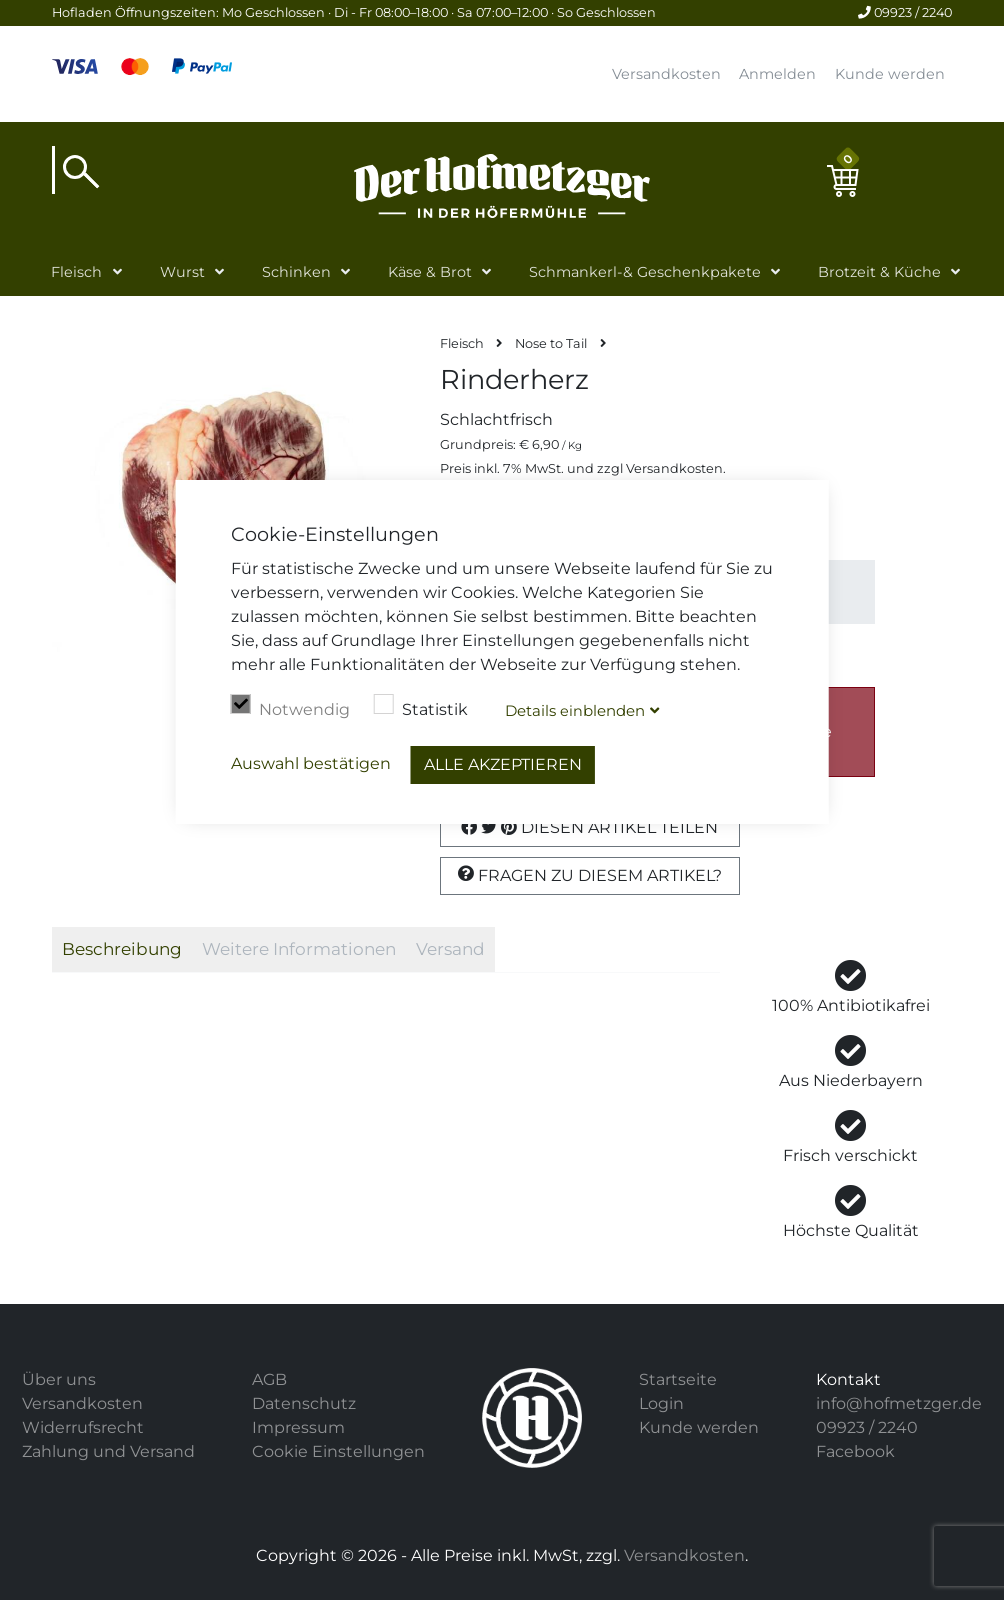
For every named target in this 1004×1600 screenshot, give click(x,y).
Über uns (59, 1379)
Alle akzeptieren (503, 764)
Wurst (182, 272)
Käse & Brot (430, 272)
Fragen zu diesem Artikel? (590, 875)
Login (661, 1403)
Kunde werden (890, 74)
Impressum (298, 1427)
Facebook (855, 1451)
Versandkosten (666, 74)
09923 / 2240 (905, 12)
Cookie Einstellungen (338, 1451)
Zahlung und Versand (108, 1451)
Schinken (296, 272)
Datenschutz (304, 1403)
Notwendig (290, 707)
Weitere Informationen (299, 949)
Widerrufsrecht (83, 1427)
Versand (450, 949)
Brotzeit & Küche (879, 272)
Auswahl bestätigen (311, 763)
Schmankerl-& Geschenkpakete (645, 272)
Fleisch (76, 272)
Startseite (678, 1379)
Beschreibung (122, 949)
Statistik (421, 707)
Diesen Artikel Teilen (589, 827)
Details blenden (575, 710)
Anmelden (777, 74)
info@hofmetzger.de (899, 1403)
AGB (269, 1379)
